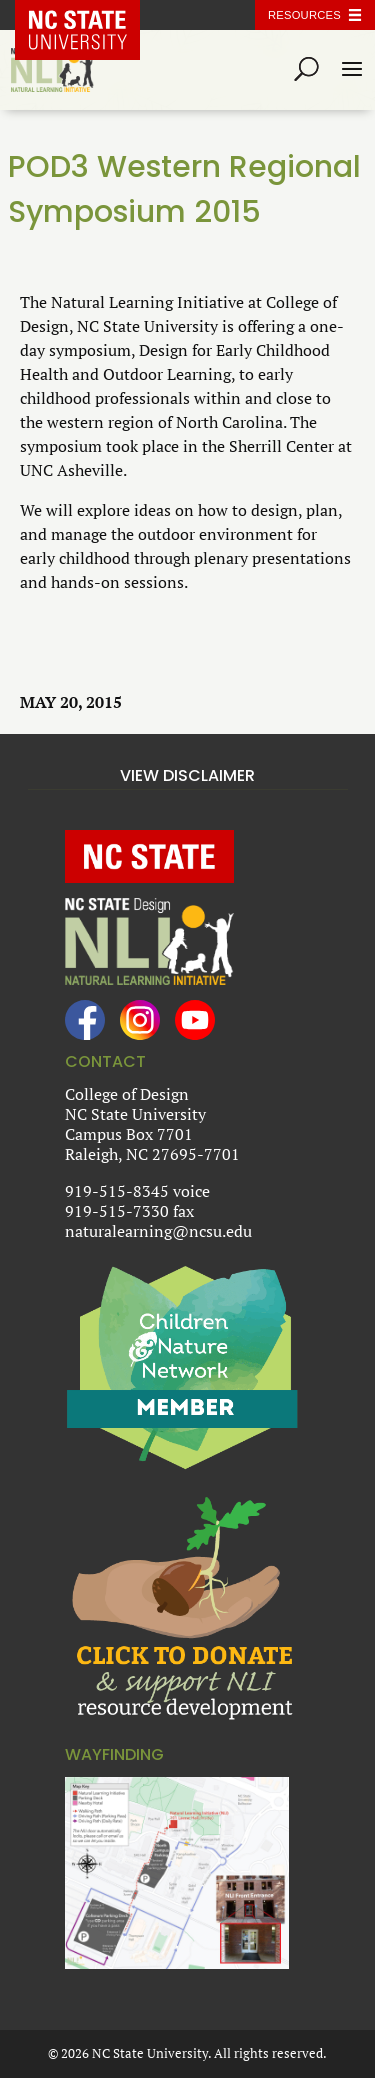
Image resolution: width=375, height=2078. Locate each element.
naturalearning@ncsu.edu (158, 1231)
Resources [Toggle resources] (304, 15)
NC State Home (92, 15)
